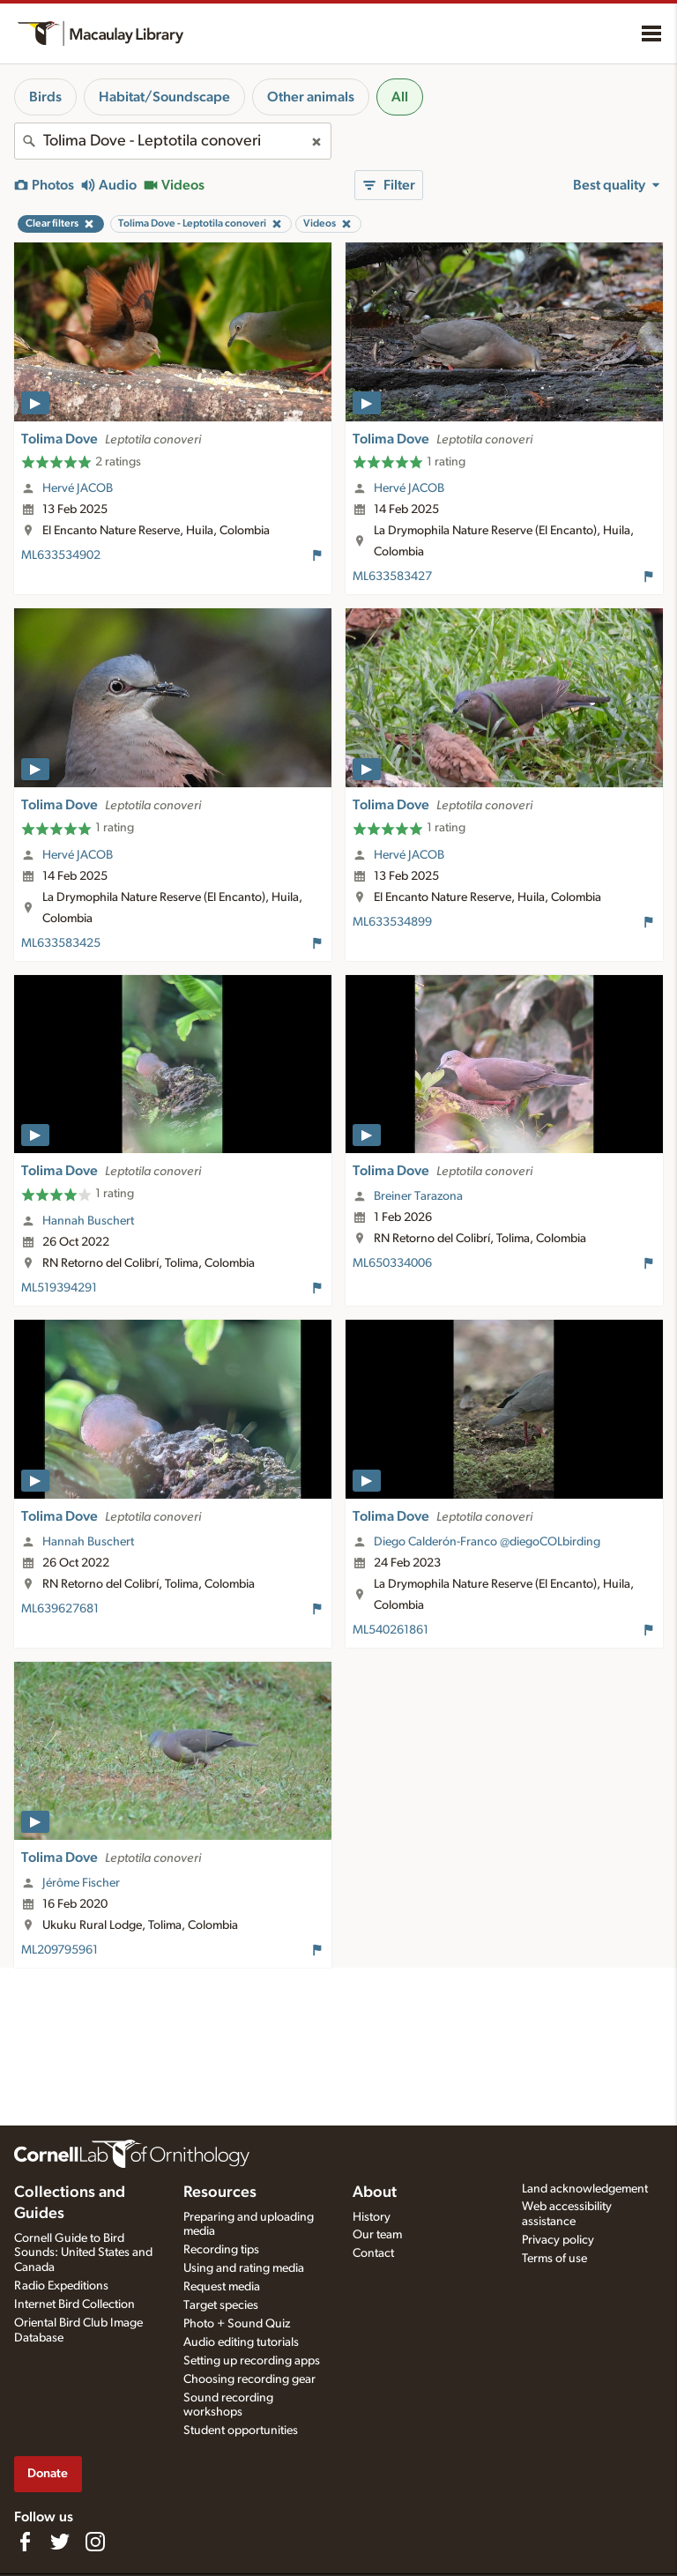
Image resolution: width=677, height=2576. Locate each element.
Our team (377, 2235)
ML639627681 (60, 1609)
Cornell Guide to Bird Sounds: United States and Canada (83, 2253)
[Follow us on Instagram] (95, 2541)
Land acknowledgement (585, 2189)
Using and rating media (243, 2268)
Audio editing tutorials (241, 2342)
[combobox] (172, 141)
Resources (220, 2192)
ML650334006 (392, 1263)
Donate (47, 2473)
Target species (220, 2305)
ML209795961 (59, 1950)
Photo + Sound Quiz (236, 2324)
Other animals (310, 97)
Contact (373, 2253)
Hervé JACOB (77, 488)
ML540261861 (390, 1630)
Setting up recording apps (251, 2361)
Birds (45, 97)
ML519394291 (59, 1288)
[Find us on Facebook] (24, 2541)
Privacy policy (558, 2240)
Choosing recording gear (249, 2379)
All (399, 97)
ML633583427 (392, 576)
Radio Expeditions (61, 2286)
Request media (221, 2287)
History (372, 2217)
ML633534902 (60, 555)
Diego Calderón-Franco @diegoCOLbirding (487, 1542)
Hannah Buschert (88, 1221)
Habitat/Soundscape (164, 97)
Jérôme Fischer (81, 1883)
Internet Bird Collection (74, 2304)
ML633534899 (392, 922)
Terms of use (554, 2258)
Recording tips (221, 2250)
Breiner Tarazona (418, 1196)
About (375, 2192)
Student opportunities (240, 2430)
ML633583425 (60, 943)
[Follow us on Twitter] (60, 2541)
